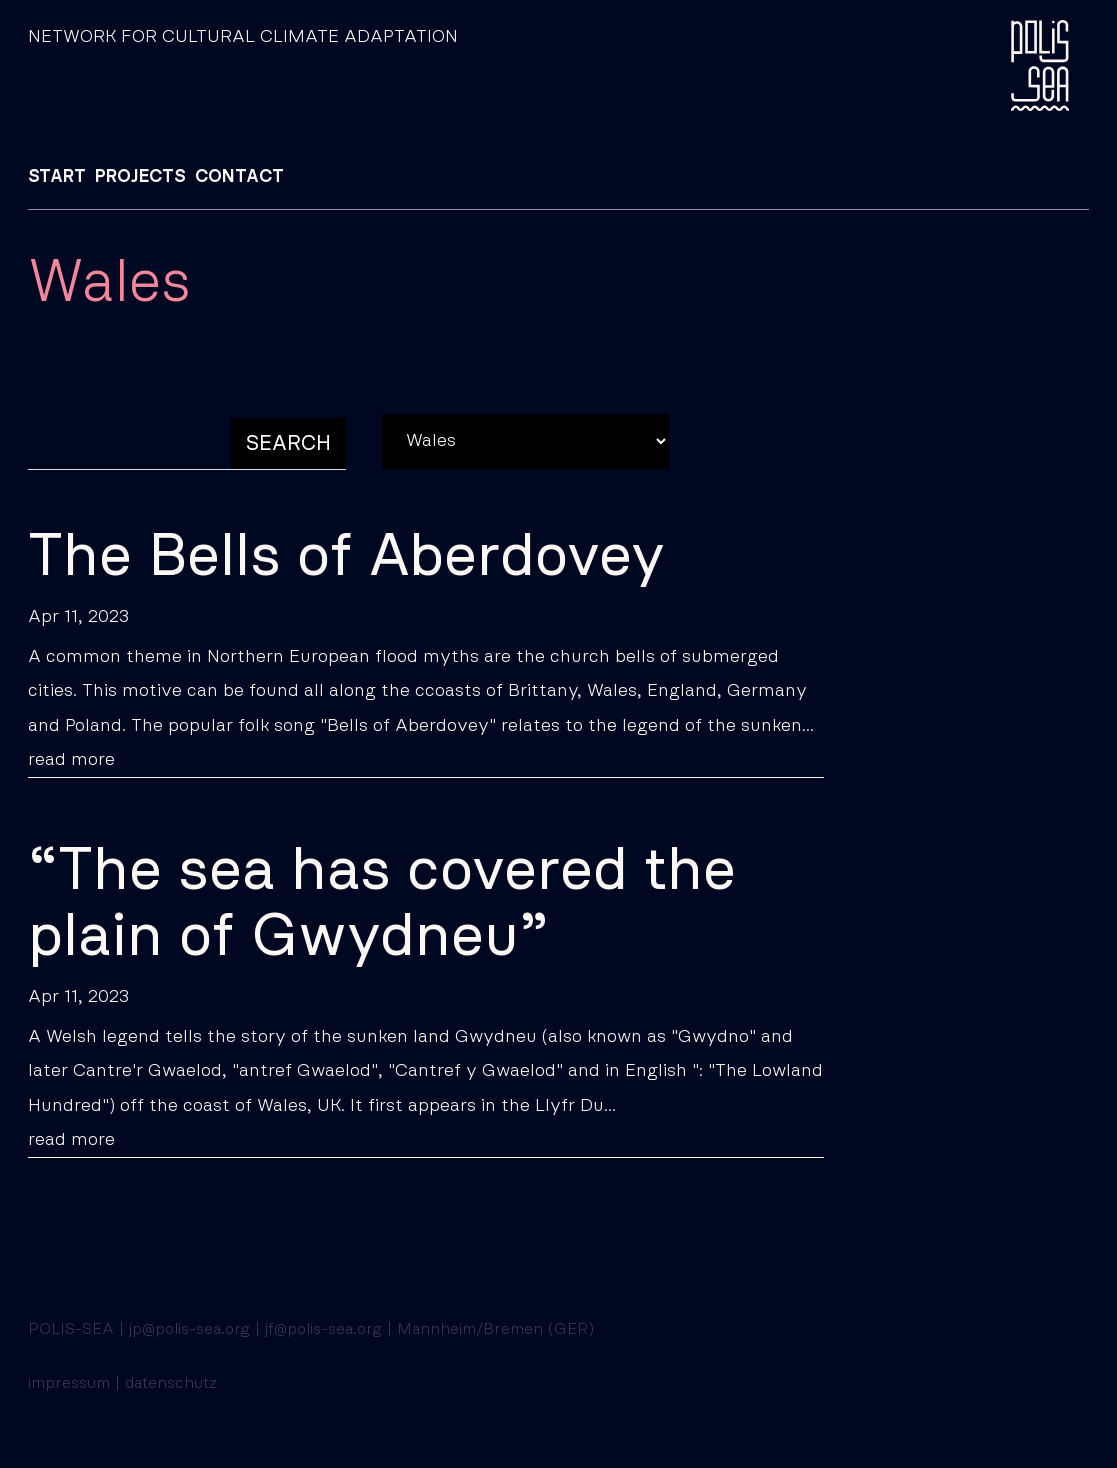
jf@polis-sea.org (323, 1329)
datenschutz (171, 1383)
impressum (69, 1383)
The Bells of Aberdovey (346, 557)
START (57, 177)
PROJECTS (140, 177)
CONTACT (239, 177)
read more (71, 760)
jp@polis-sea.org (189, 1329)
